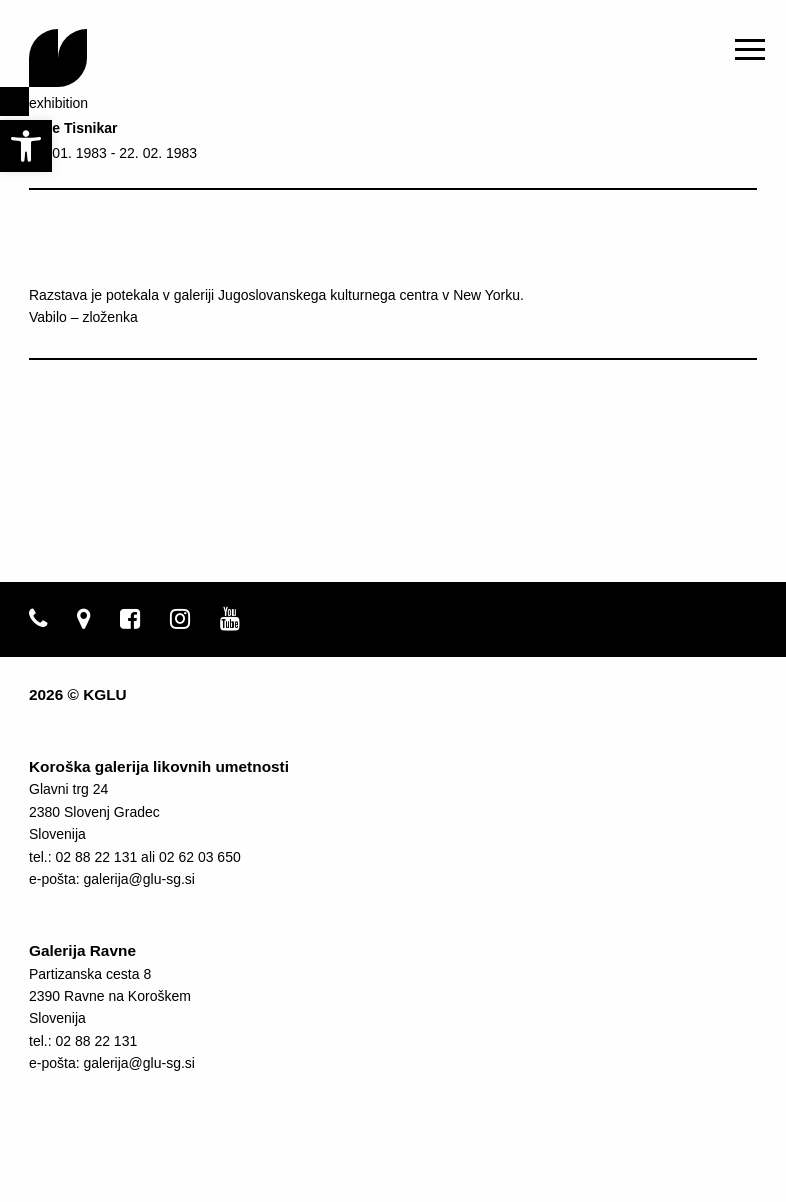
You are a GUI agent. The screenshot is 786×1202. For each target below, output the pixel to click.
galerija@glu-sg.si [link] (138, 879)
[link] (26, 146)
